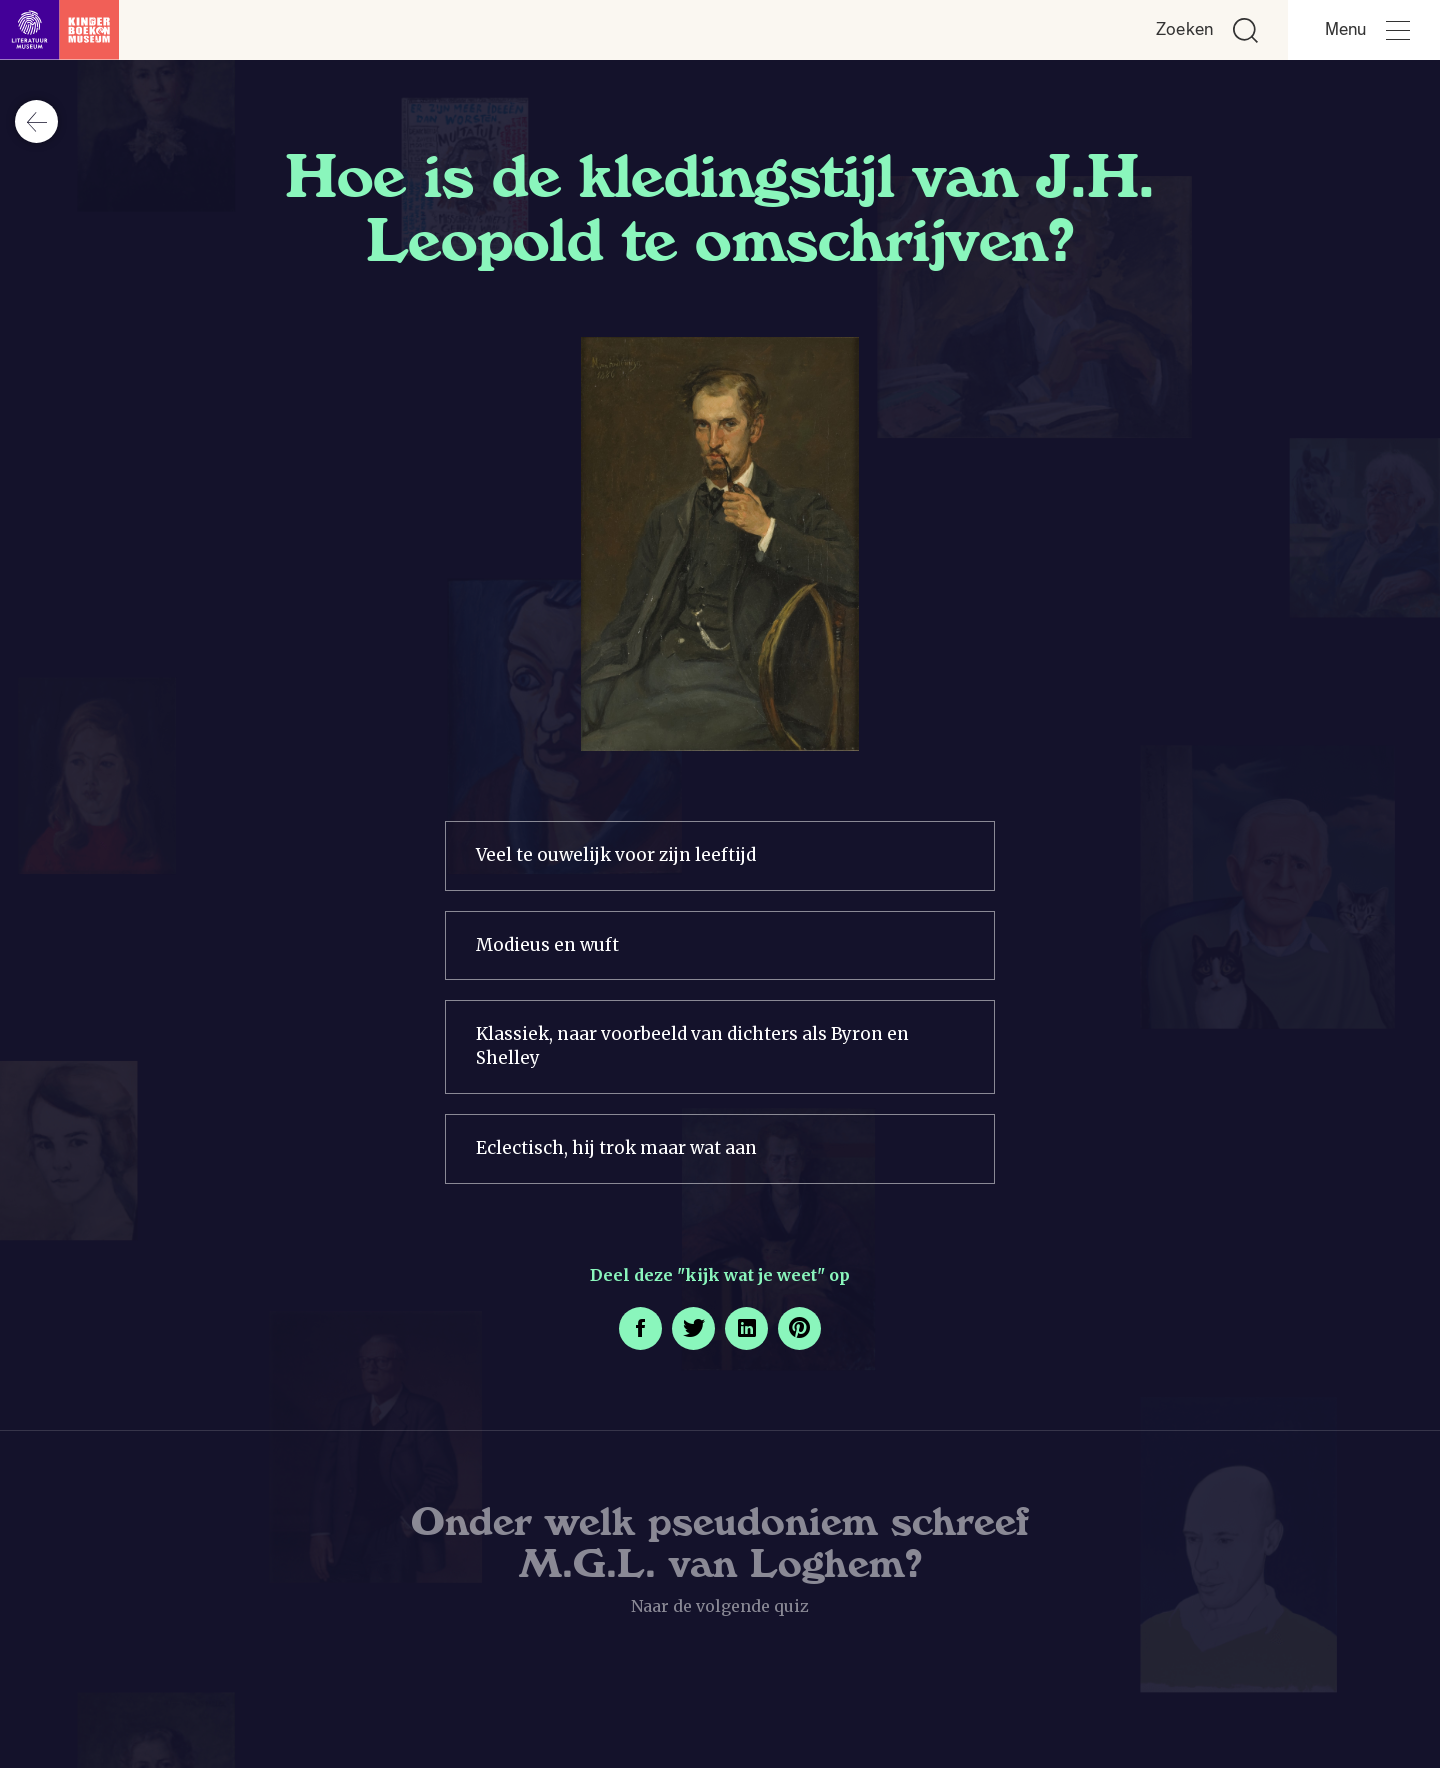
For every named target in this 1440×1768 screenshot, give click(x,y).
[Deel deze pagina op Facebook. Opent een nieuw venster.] (640, 1328)
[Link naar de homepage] (60, 30)
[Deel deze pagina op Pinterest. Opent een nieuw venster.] (799, 1328)
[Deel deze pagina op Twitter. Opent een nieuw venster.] (693, 1328)
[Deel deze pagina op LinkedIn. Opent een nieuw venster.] (746, 1328)
